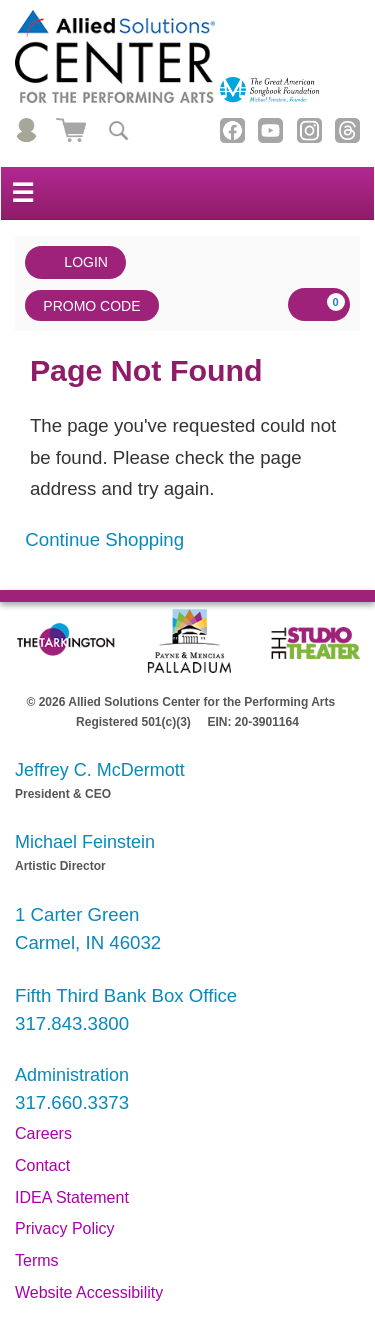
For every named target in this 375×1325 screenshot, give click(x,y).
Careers (43, 1133)
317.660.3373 (72, 1102)
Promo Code (91, 306)
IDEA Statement (72, 1197)
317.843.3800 (72, 1023)
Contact (42, 1165)
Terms (37, 1260)
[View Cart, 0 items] (319, 304)
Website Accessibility (89, 1292)
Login (75, 262)
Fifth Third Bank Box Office (126, 995)
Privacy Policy (65, 1228)
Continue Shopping (104, 539)
